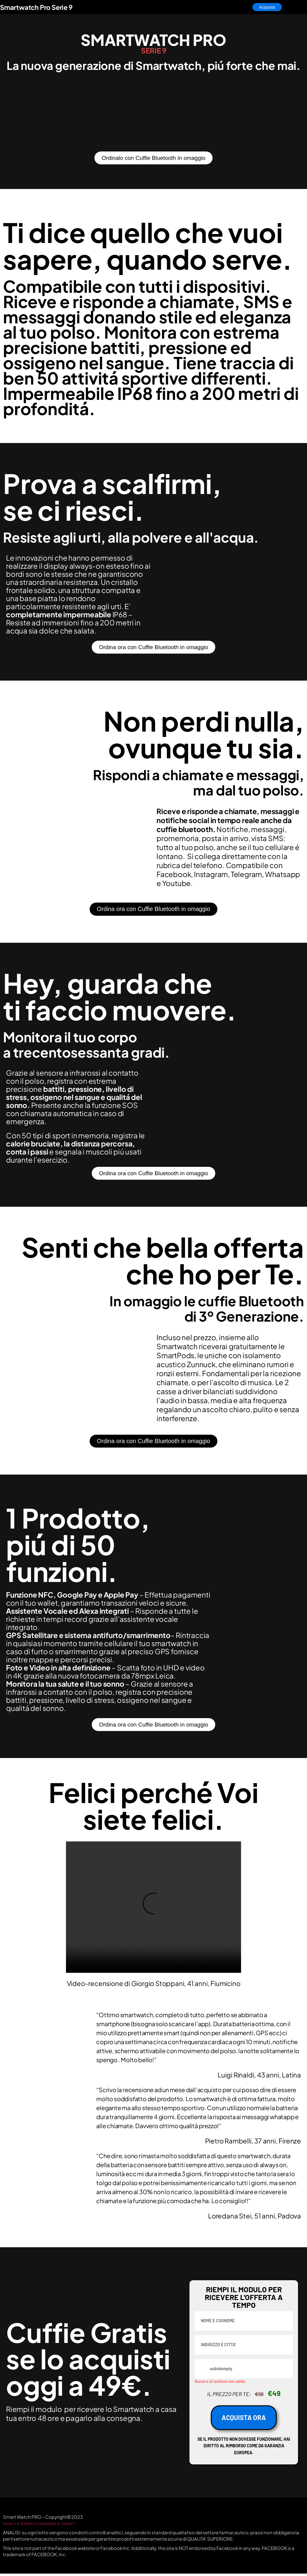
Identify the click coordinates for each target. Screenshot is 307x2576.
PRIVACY (12, 2525)
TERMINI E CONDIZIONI (50, 2525)
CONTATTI (89, 2525)
